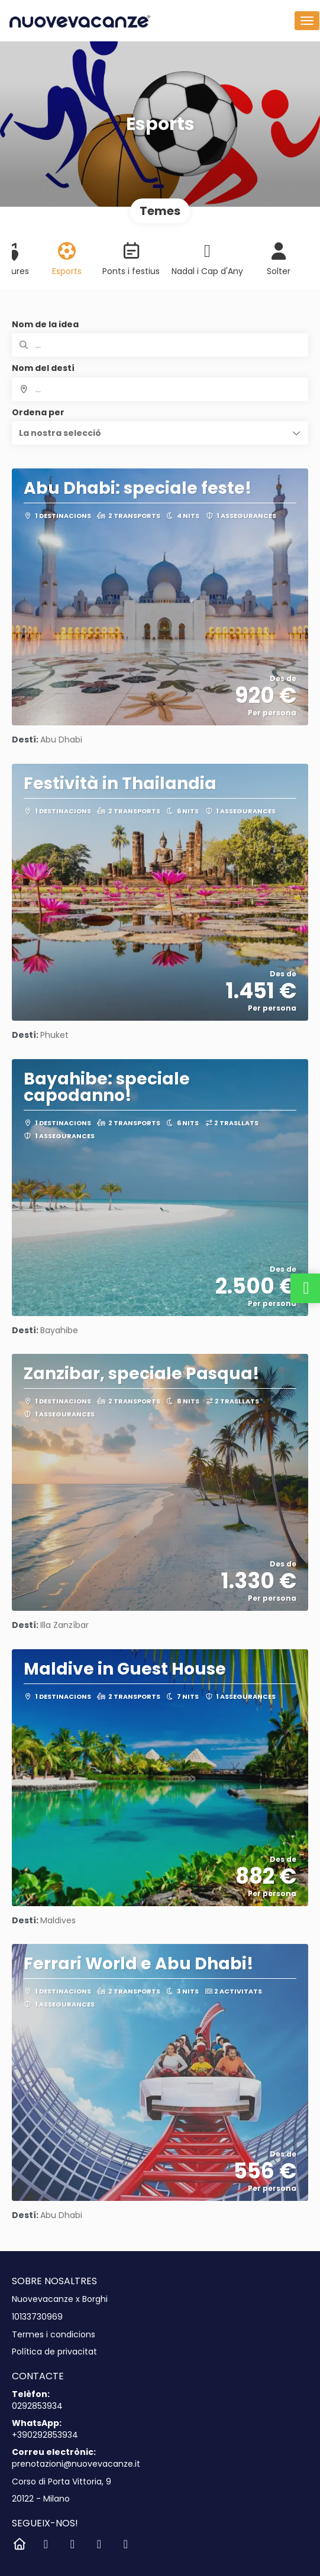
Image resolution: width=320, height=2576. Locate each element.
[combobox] (160, 389)
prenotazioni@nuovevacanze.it (76, 2464)
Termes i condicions (53, 2334)
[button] (160, 433)
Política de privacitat (54, 2351)
